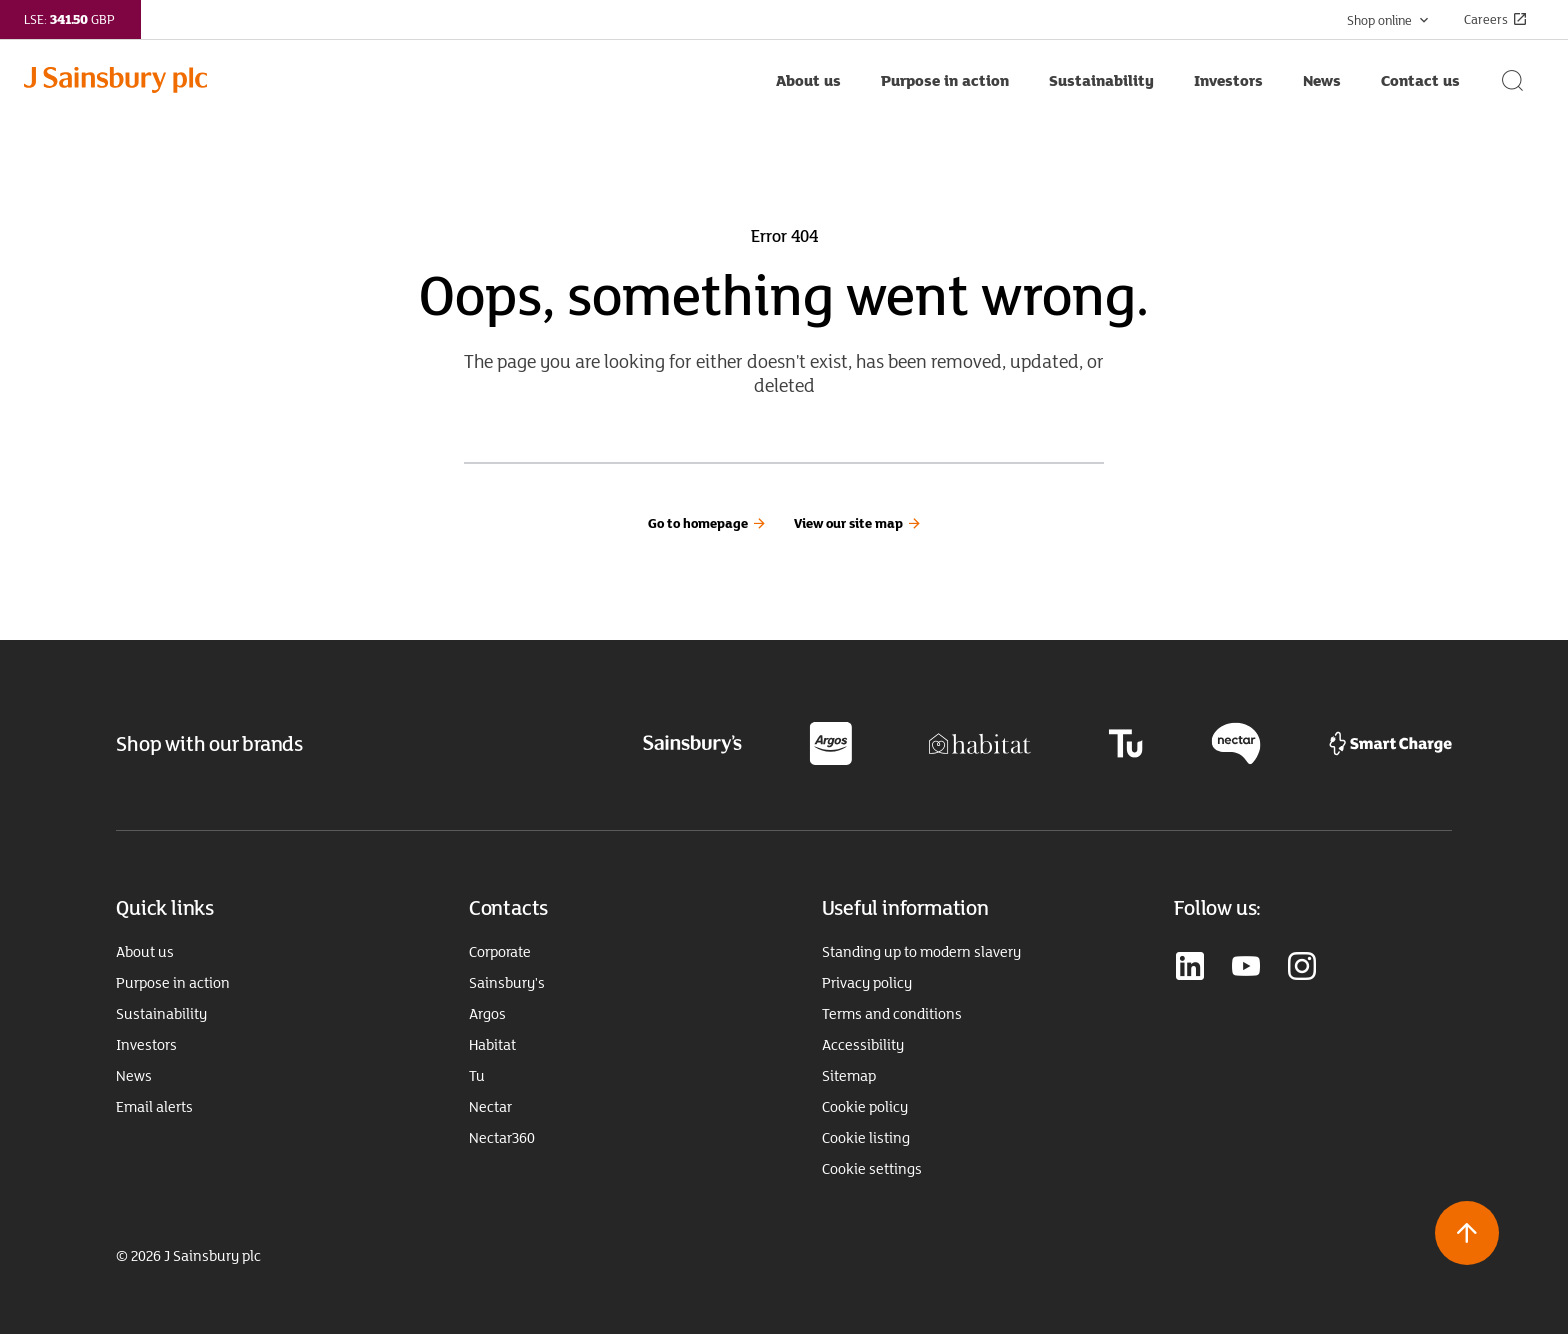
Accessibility (863, 1045)
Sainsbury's (507, 983)
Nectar (490, 1107)
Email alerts (154, 1107)
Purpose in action (173, 983)
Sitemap (849, 1076)
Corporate (500, 952)
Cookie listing (866, 1138)
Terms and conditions (892, 1014)
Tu (477, 1076)
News (134, 1076)
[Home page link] (390, 80)
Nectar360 (502, 1138)
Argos (487, 1014)
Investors (146, 1045)
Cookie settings (872, 1169)
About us (145, 952)
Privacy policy (867, 983)
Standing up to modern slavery (921, 952)
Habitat (492, 1045)
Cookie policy (865, 1107)
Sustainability (161, 1014)
